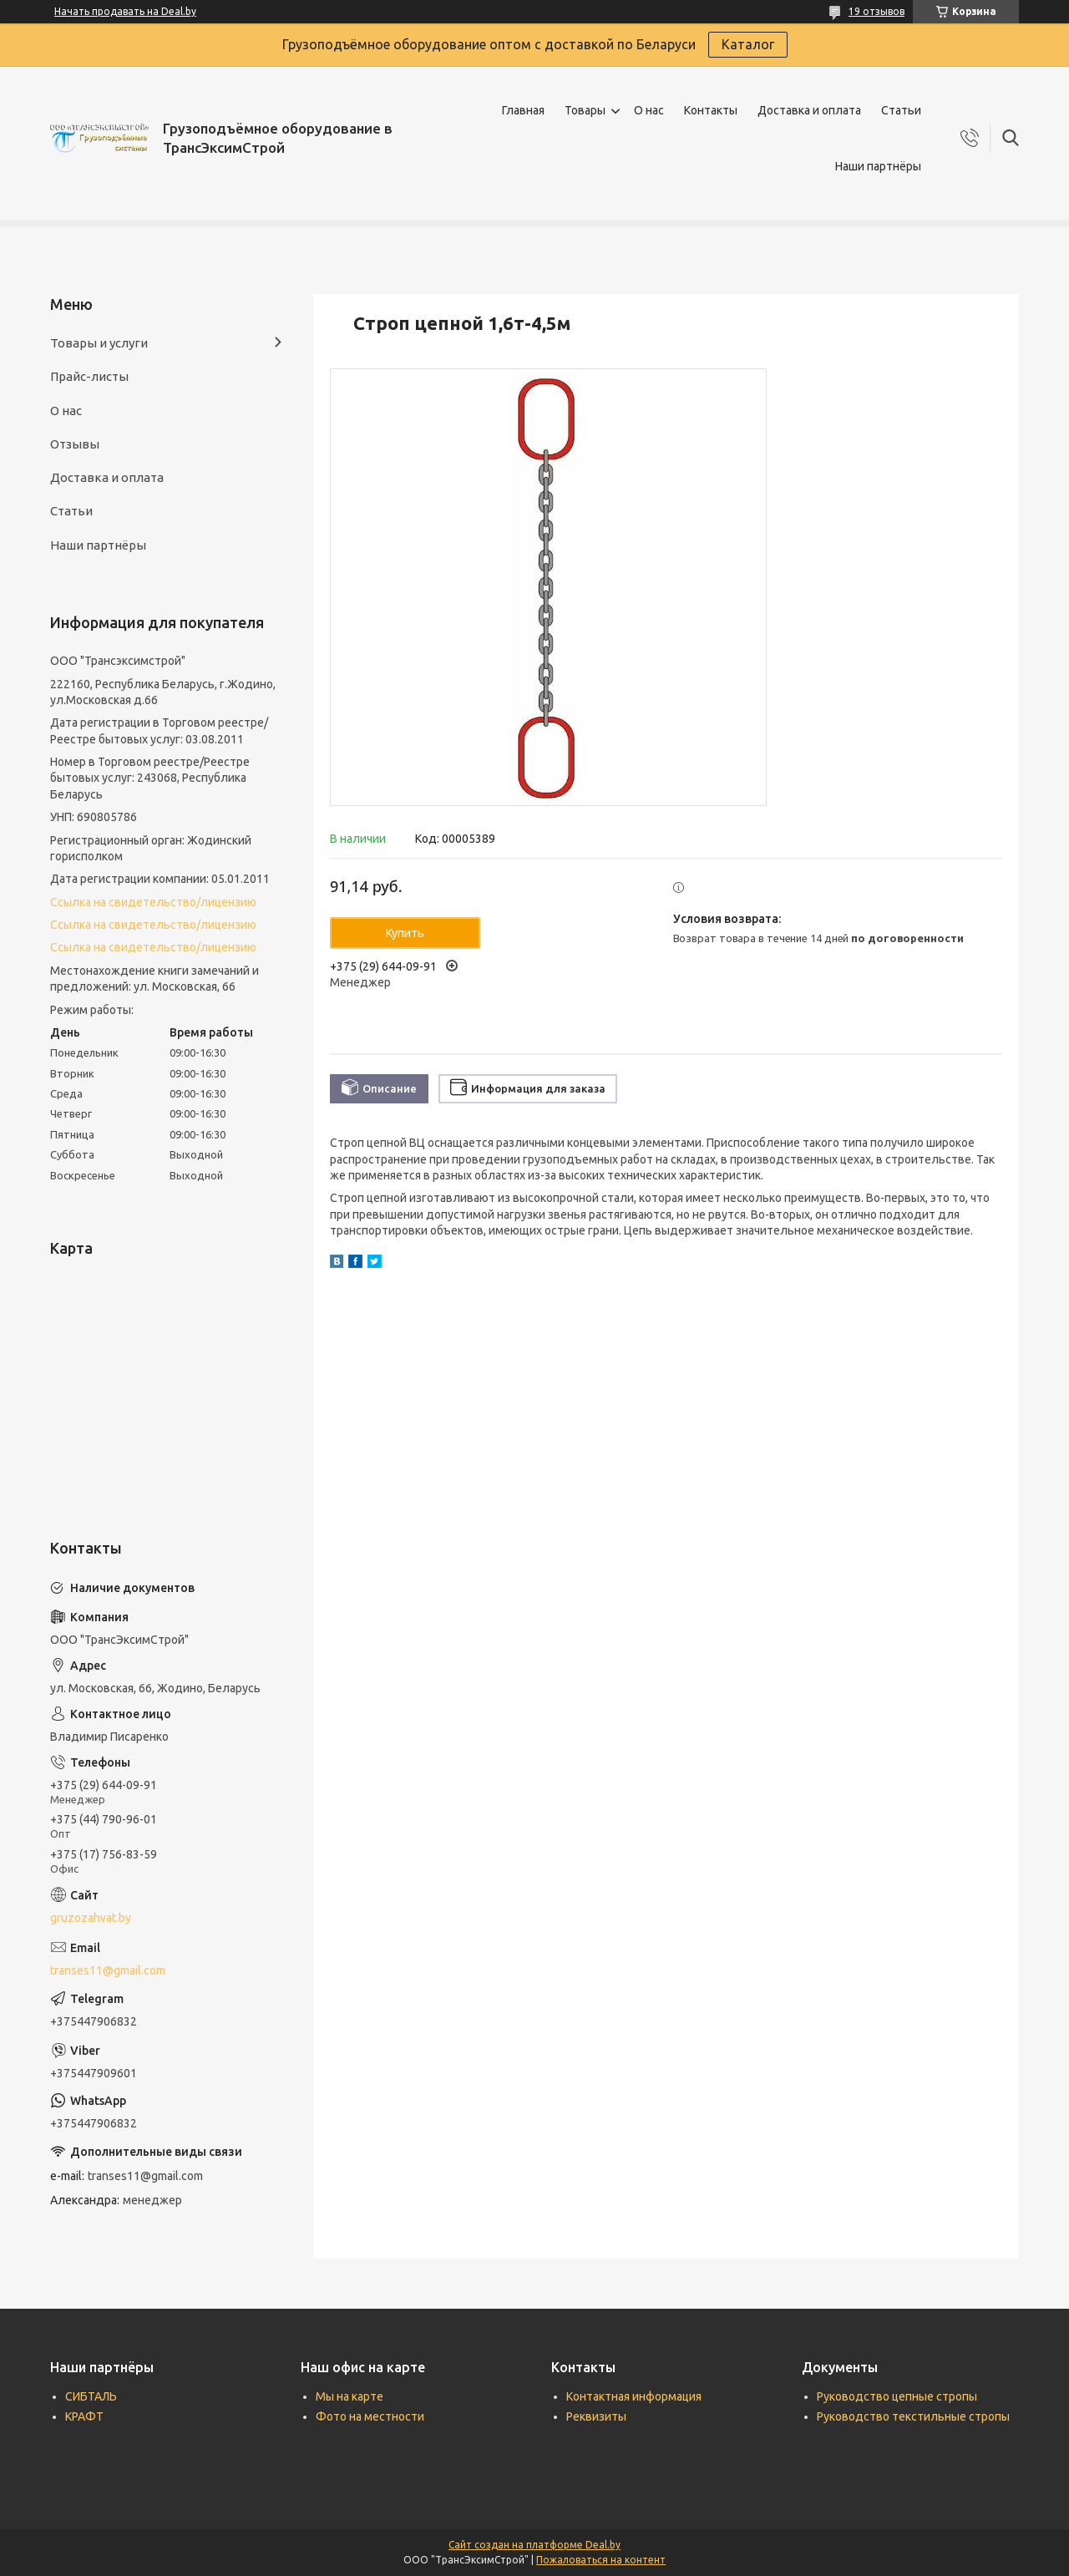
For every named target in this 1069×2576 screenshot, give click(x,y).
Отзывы (74, 444)
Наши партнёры (878, 166)
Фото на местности (370, 2416)
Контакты (710, 110)
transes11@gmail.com (107, 1970)
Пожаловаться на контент (601, 2559)
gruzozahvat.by (90, 1917)
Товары (585, 110)
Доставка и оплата (809, 110)
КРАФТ (84, 2416)
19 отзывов (876, 11)
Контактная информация (634, 2396)
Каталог (748, 44)
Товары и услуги (99, 343)
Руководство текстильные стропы (913, 2416)
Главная (523, 110)
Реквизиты (596, 2416)
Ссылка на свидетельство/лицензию (153, 902)
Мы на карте (349, 2396)
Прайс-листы (89, 376)
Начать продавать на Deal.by (125, 11)
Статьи (901, 110)
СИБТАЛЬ (91, 2396)
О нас (649, 110)
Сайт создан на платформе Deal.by (534, 2544)
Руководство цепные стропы (897, 2396)
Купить (405, 933)
